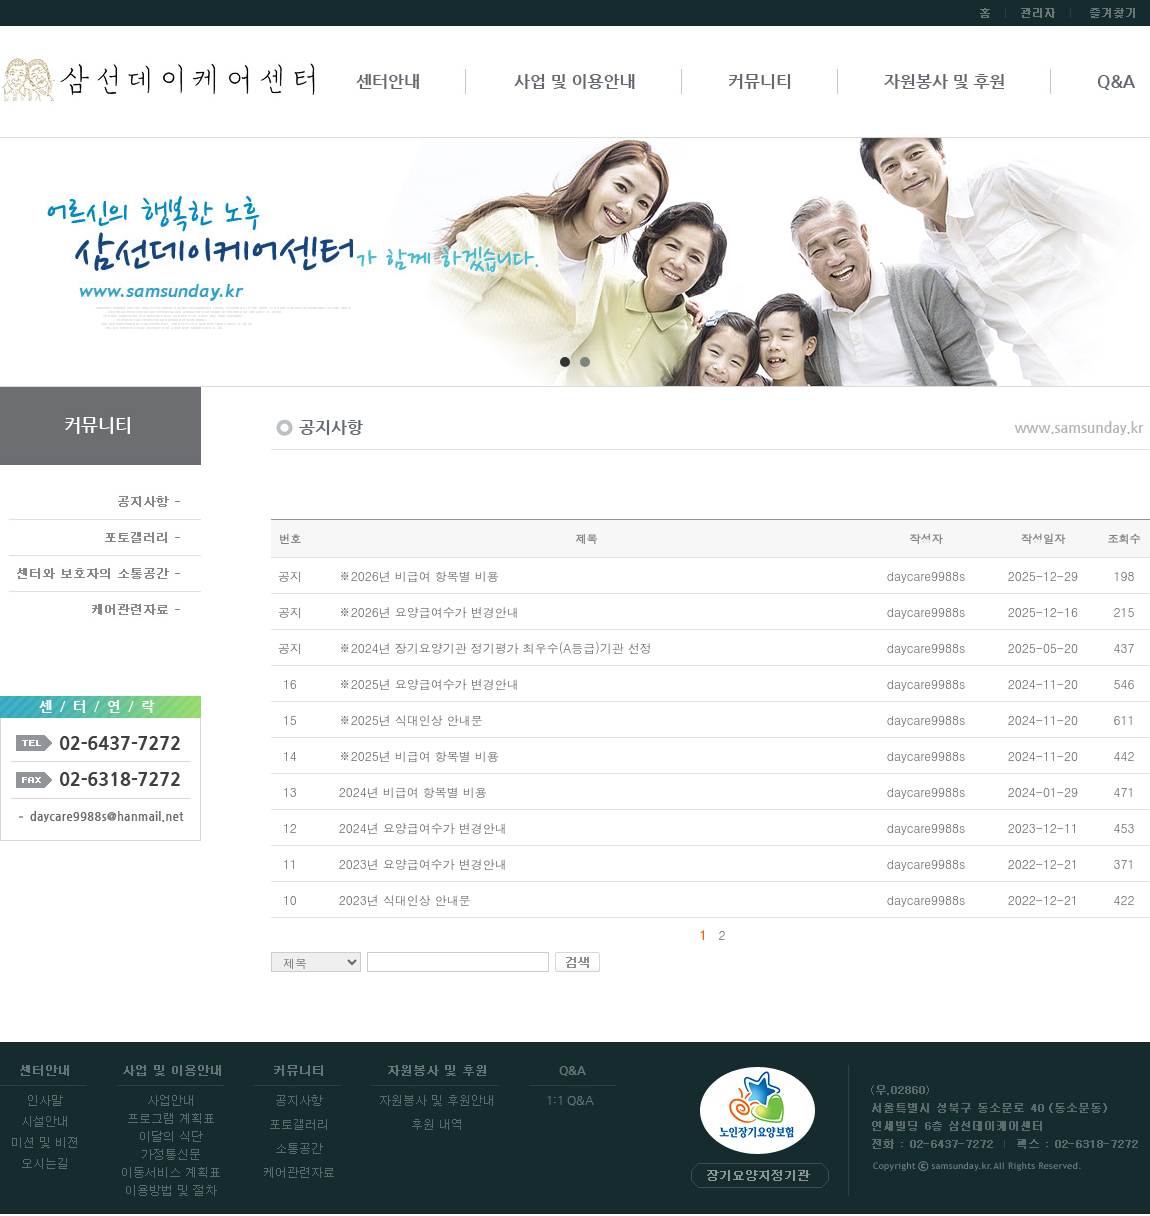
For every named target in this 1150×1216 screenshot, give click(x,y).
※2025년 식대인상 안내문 (411, 719)
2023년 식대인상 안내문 (405, 899)
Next (1074, 269)
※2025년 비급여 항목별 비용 (419, 755)
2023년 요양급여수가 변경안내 (423, 863)
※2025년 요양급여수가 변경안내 (429, 683)
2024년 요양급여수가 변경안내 (423, 827)
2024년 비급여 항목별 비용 (413, 791)
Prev (76, 269)
